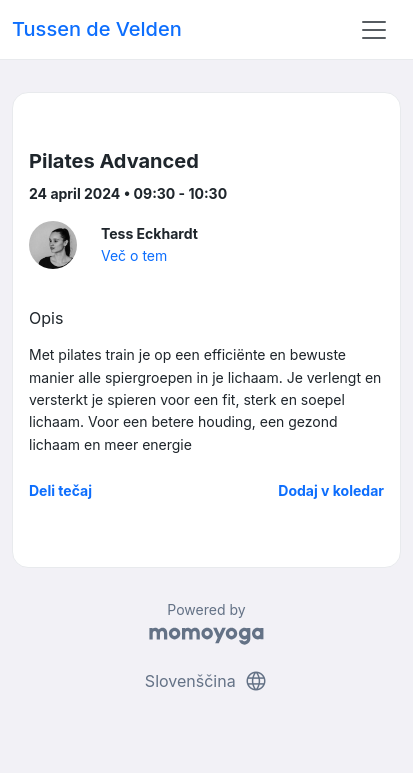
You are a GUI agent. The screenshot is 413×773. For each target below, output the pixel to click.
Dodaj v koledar (331, 490)
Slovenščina (206, 681)
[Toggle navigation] (374, 30)
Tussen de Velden (97, 29)
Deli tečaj (60, 490)
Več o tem (134, 255)
